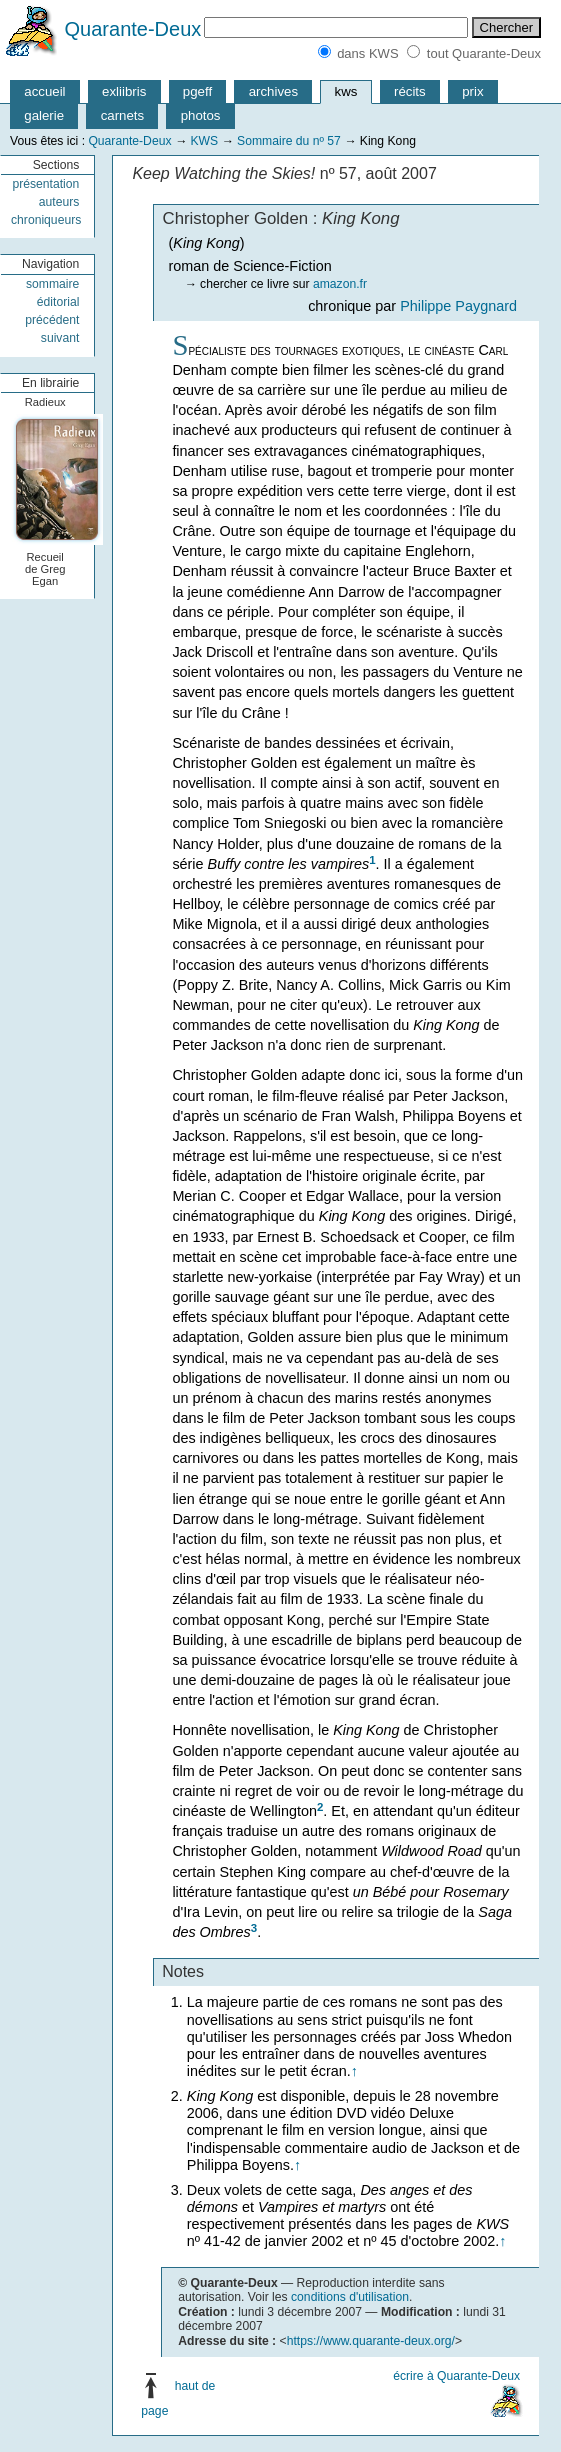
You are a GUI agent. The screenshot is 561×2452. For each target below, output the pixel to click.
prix (472, 91)
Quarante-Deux (133, 29)
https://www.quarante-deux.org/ (371, 2341)
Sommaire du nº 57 (289, 141)
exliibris (124, 91)
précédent (52, 320)
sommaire (52, 284)
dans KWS (367, 53)
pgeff (197, 91)
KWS (204, 141)
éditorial (58, 302)
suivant (60, 338)
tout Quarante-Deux (484, 53)
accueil (44, 91)
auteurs (59, 202)
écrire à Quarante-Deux (456, 2376)
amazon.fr (340, 284)
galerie (44, 115)
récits (410, 91)
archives (273, 91)
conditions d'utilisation (350, 2297)
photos (201, 115)
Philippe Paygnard (458, 306)
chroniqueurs (46, 220)
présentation (45, 184)
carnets (123, 115)
